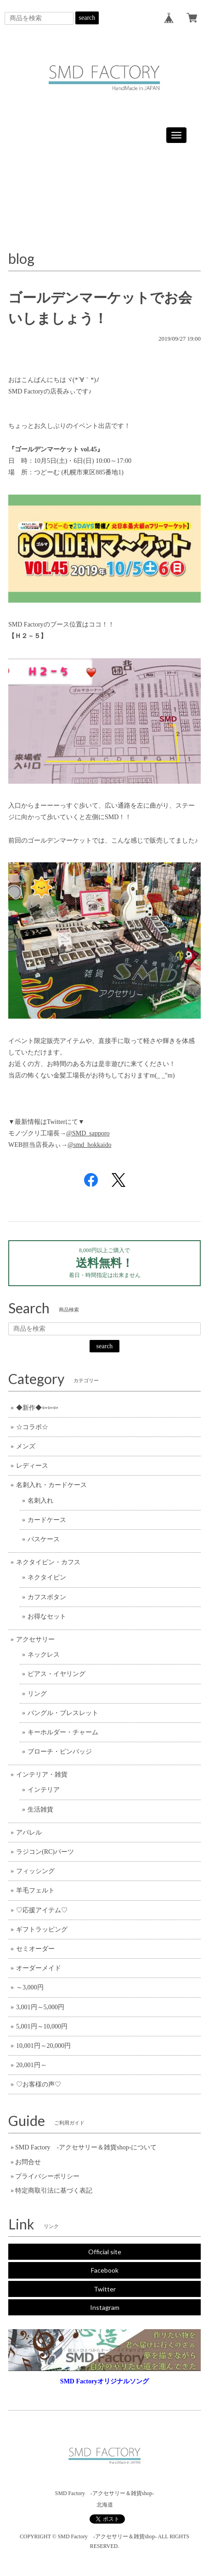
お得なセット (47, 1616)
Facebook (105, 2270)
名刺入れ (40, 1500)
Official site (104, 2252)
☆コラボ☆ (32, 1427)
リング (37, 1693)
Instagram (104, 2307)
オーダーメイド (38, 1968)
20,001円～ (31, 2065)
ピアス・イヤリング (56, 1673)
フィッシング (35, 1871)
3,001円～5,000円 (40, 2007)
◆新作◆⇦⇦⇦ (37, 1407)
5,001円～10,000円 (42, 2026)
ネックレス (44, 1654)
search (87, 17)
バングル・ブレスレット (63, 1713)
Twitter (105, 2289)
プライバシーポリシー (47, 2176)
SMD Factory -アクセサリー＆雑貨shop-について (86, 2147)
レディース (32, 1465)
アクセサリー (35, 1639)
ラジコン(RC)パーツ (45, 1851)
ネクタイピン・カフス (48, 1562)
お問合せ (28, 2162)
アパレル (29, 1832)
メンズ (25, 1446)
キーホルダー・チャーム (63, 1732)
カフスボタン (47, 1597)
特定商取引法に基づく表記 (53, 2190)
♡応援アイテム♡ (42, 1910)
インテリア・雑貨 (42, 1774)
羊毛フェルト (35, 1890)
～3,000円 (30, 1987)
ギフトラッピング (42, 1929)
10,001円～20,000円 (43, 2045)
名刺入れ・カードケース (51, 1485)
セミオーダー (35, 1948)
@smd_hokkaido (89, 1144)
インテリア (44, 1789)
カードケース (47, 1519)
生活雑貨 (40, 1809)
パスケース (44, 1539)
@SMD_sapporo (88, 1133)
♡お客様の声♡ (38, 2084)
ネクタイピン (47, 1577)
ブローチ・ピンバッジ (60, 1751)
